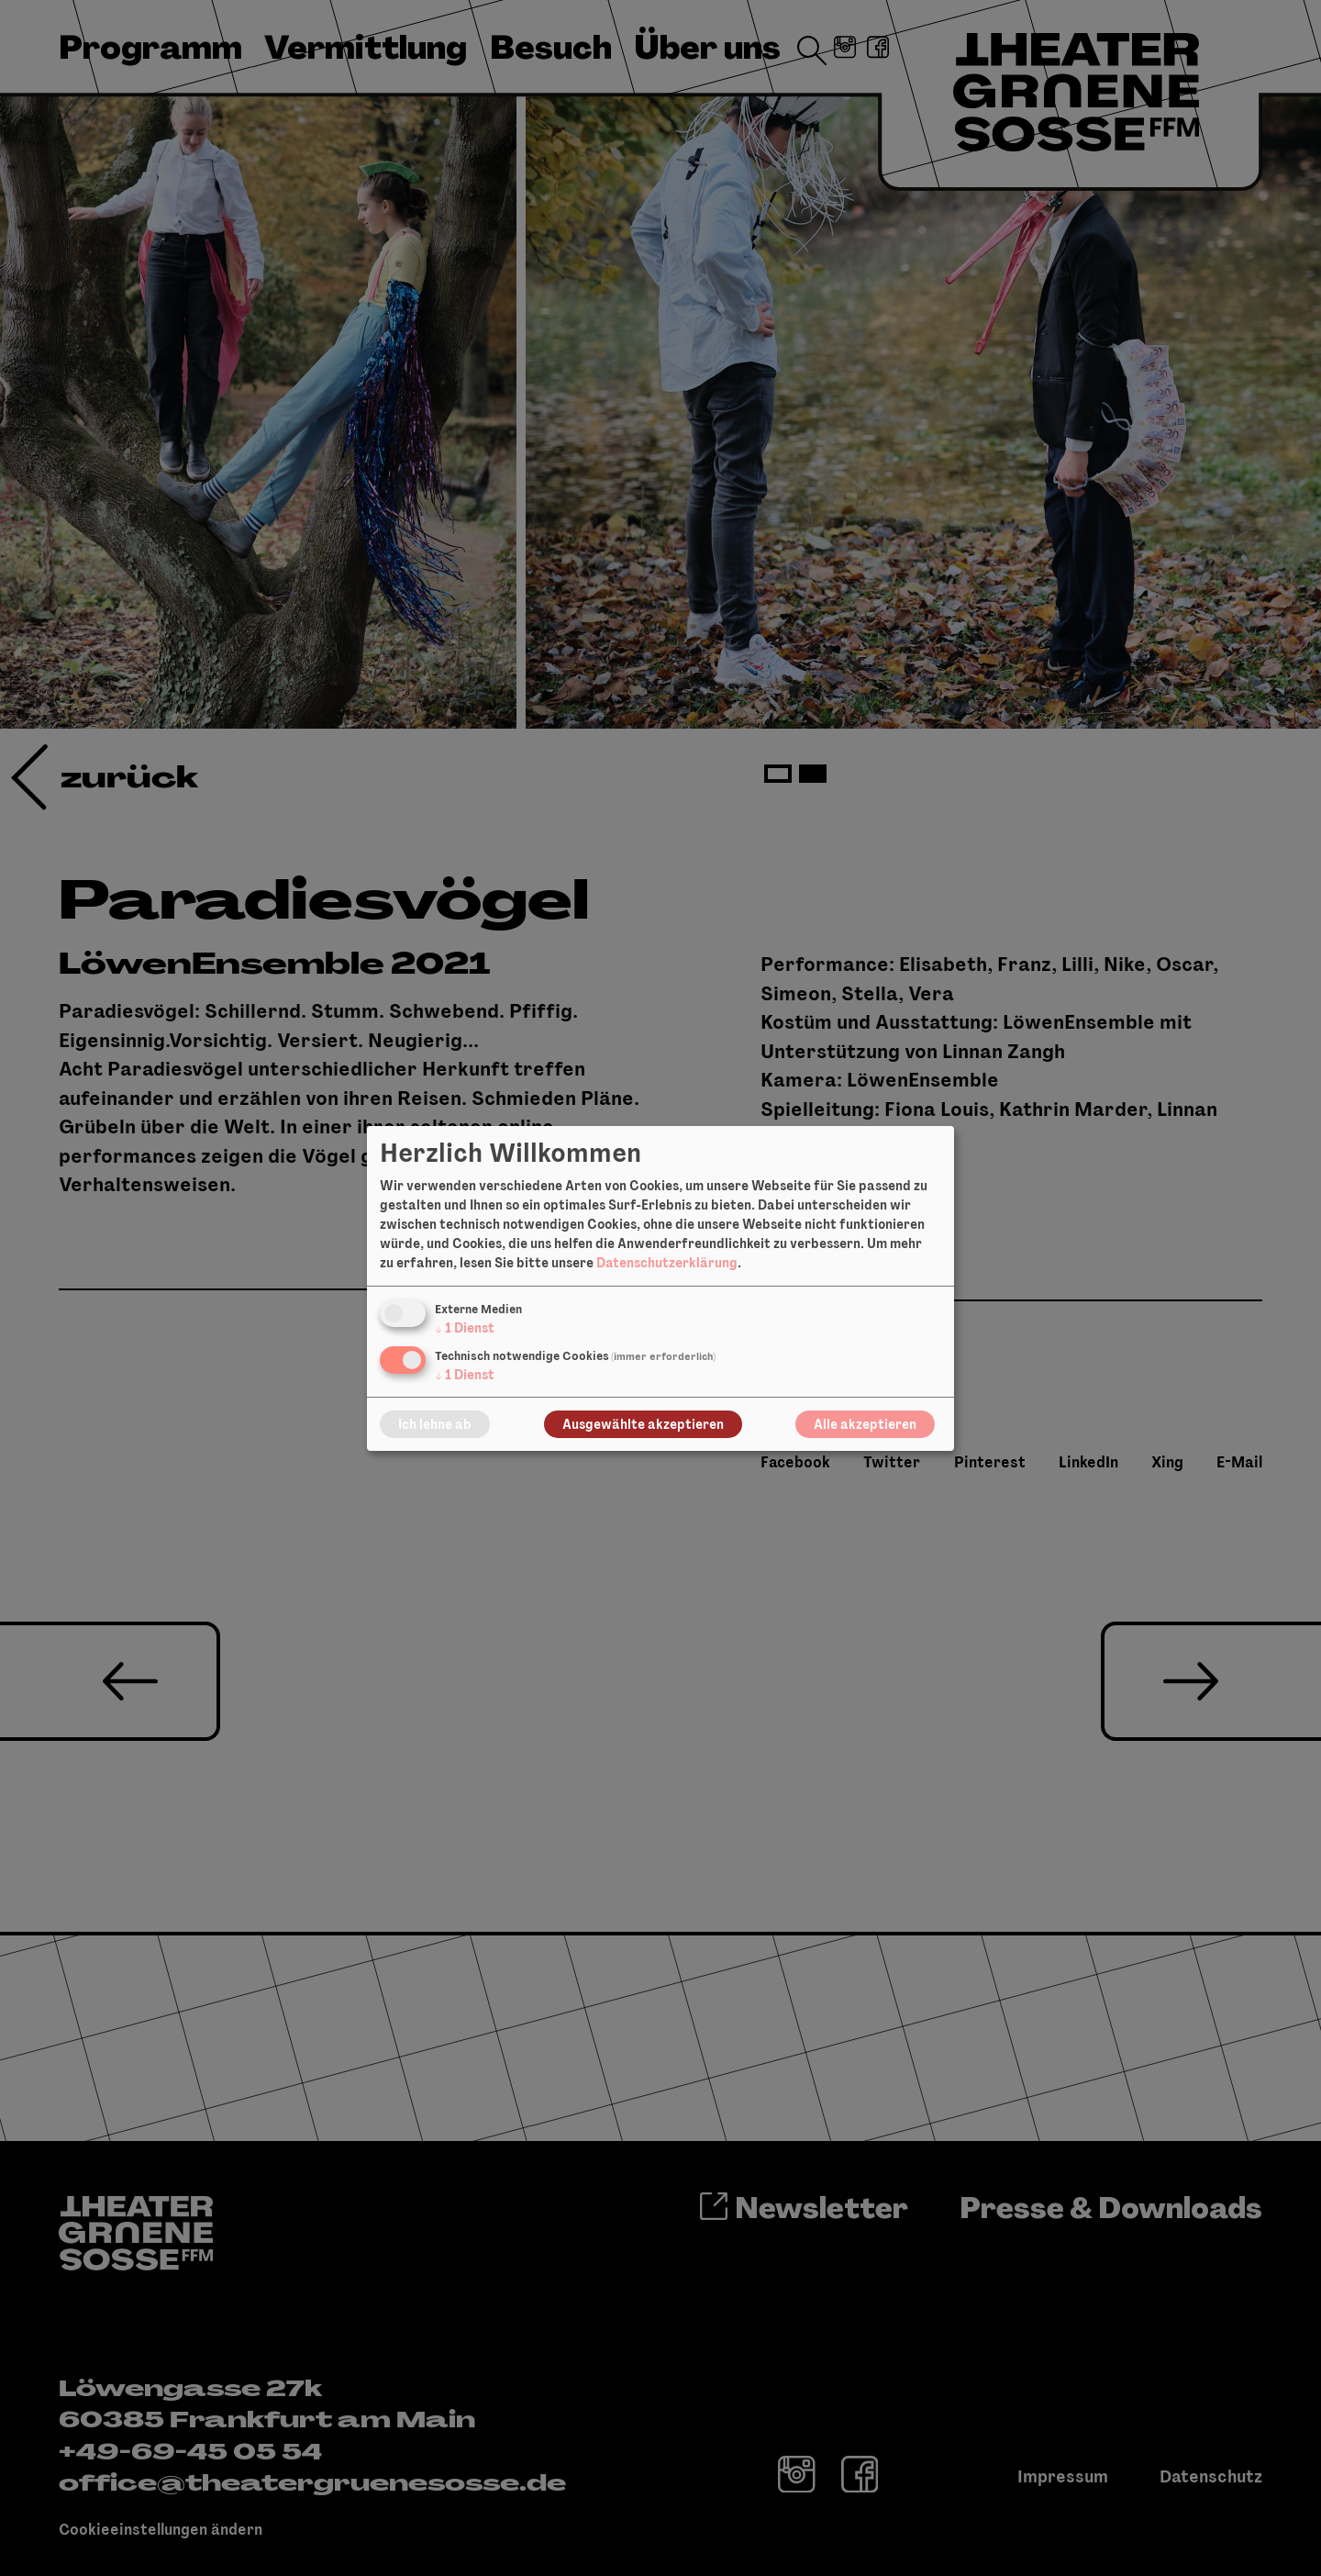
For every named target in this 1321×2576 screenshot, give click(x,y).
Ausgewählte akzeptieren (643, 1424)
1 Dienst (464, 1328)
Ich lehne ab (435, 1424)
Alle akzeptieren (865, 1424)
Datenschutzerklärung (667, 1263)
